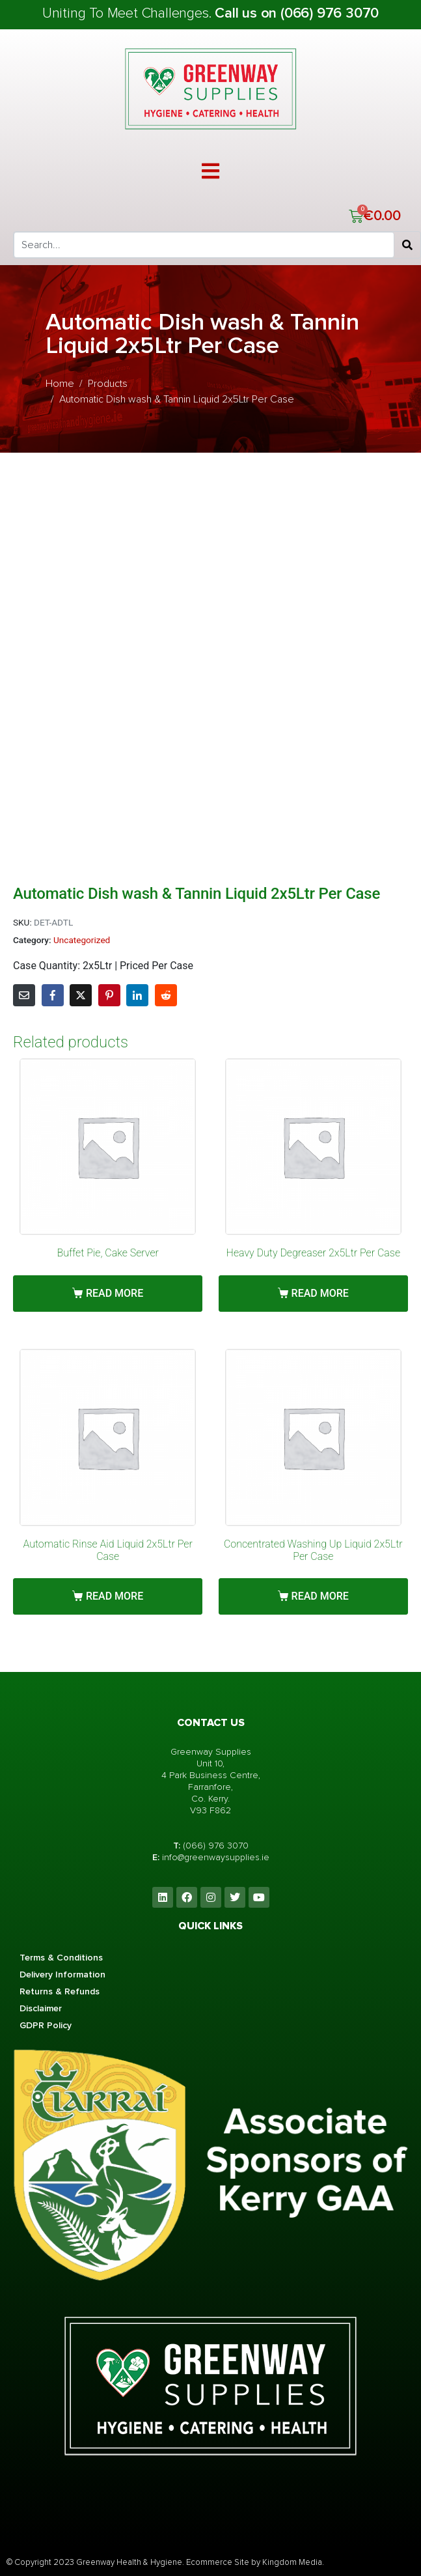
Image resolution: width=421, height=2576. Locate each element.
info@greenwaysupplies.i (213, 1857)
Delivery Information (62, 1974)
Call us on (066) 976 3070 (297, 13)
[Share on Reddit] (166, 995)
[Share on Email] (24, 995)
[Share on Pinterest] (109, 995)
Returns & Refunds (60, 1991)
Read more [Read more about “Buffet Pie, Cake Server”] (114, 1293)
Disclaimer (41, 2008)
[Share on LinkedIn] (137, 995)
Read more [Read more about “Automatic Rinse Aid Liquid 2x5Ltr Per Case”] (114, 1596)
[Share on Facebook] (53, 995)
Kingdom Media (292, 2562)
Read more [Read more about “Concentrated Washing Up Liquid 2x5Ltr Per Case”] (320, 1596)
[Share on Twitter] (81, 995)
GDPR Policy (46, 2025)
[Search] (407, 245)
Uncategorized (81, 940)
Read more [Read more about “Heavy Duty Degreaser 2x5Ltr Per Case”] (320, 1293)
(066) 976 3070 (216, 1845)
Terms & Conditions (61, 1957)
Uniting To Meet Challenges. (128, 13)
